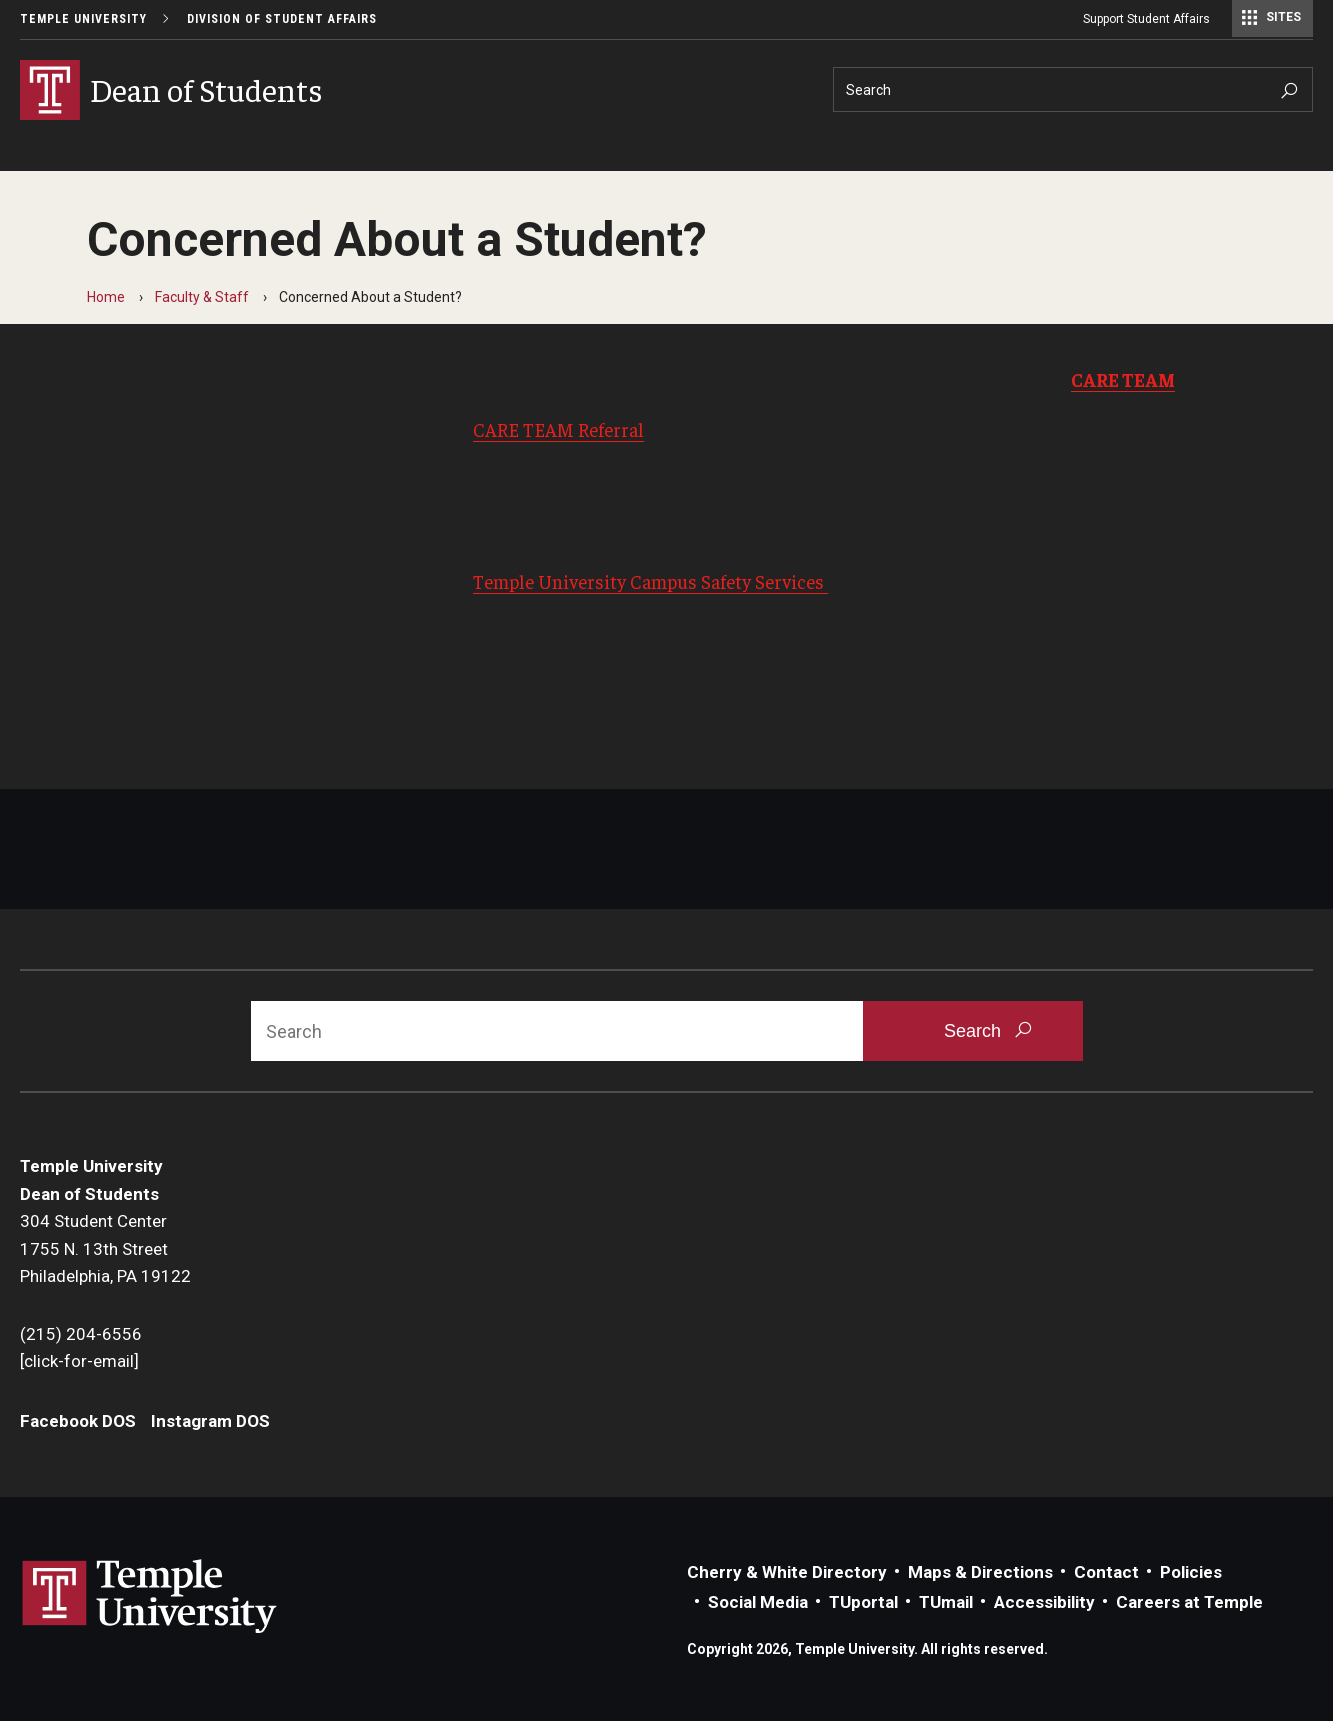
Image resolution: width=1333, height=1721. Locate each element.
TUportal (863, 1602)
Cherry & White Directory (787, 1572)
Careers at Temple (1189, 1602)
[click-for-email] (79, 1361)
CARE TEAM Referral (558, 429)
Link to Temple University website (150, 1597)
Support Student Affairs (1146, 19)
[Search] (1073, 89)
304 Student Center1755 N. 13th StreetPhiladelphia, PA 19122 (105, 1248)
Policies (1191, 1572)
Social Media (758, 1602)
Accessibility (1044, 1602)
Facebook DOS (78, 1421)
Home (106, 297)
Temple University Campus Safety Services (650, 581)
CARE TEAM (1123, 379)
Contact (1106, 1572)
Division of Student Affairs (282, 19)
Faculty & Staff (202, 297)
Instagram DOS (210, 1421)
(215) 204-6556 (81, 1334)
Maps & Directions (980, 1572)
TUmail (946, 1602)
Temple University (83, 19)
